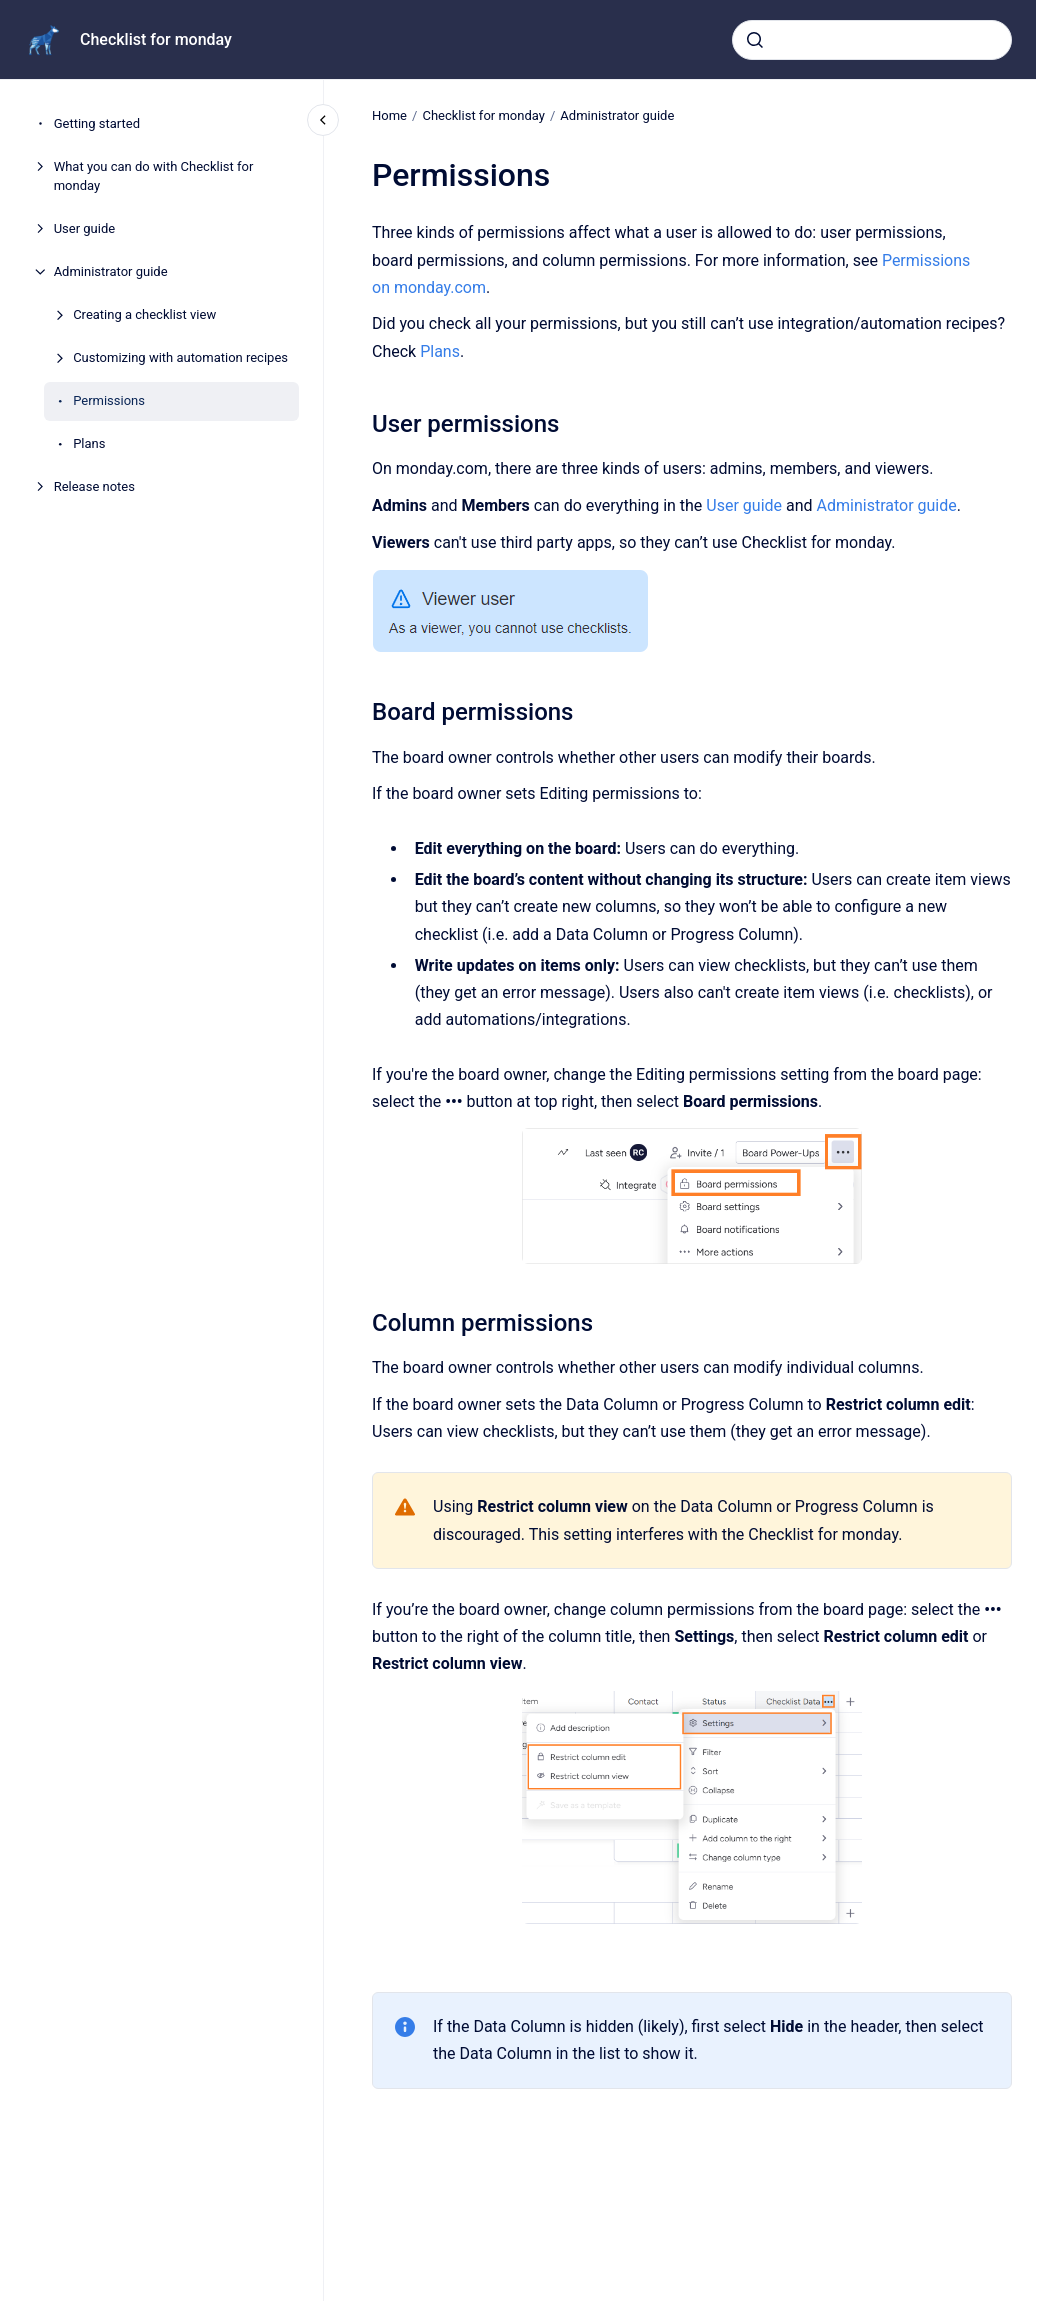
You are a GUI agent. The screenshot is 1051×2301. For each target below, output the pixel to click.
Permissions (109, 400)
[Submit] (755, 40)
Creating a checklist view (144, 314)
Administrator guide (111, 271)
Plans (89, 443)
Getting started (97, 123)
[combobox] (872, 40)
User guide (85, 228)
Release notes (94, 486)
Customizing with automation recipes (180, 357)
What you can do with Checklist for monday (154, 176)
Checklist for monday (156, 39)
